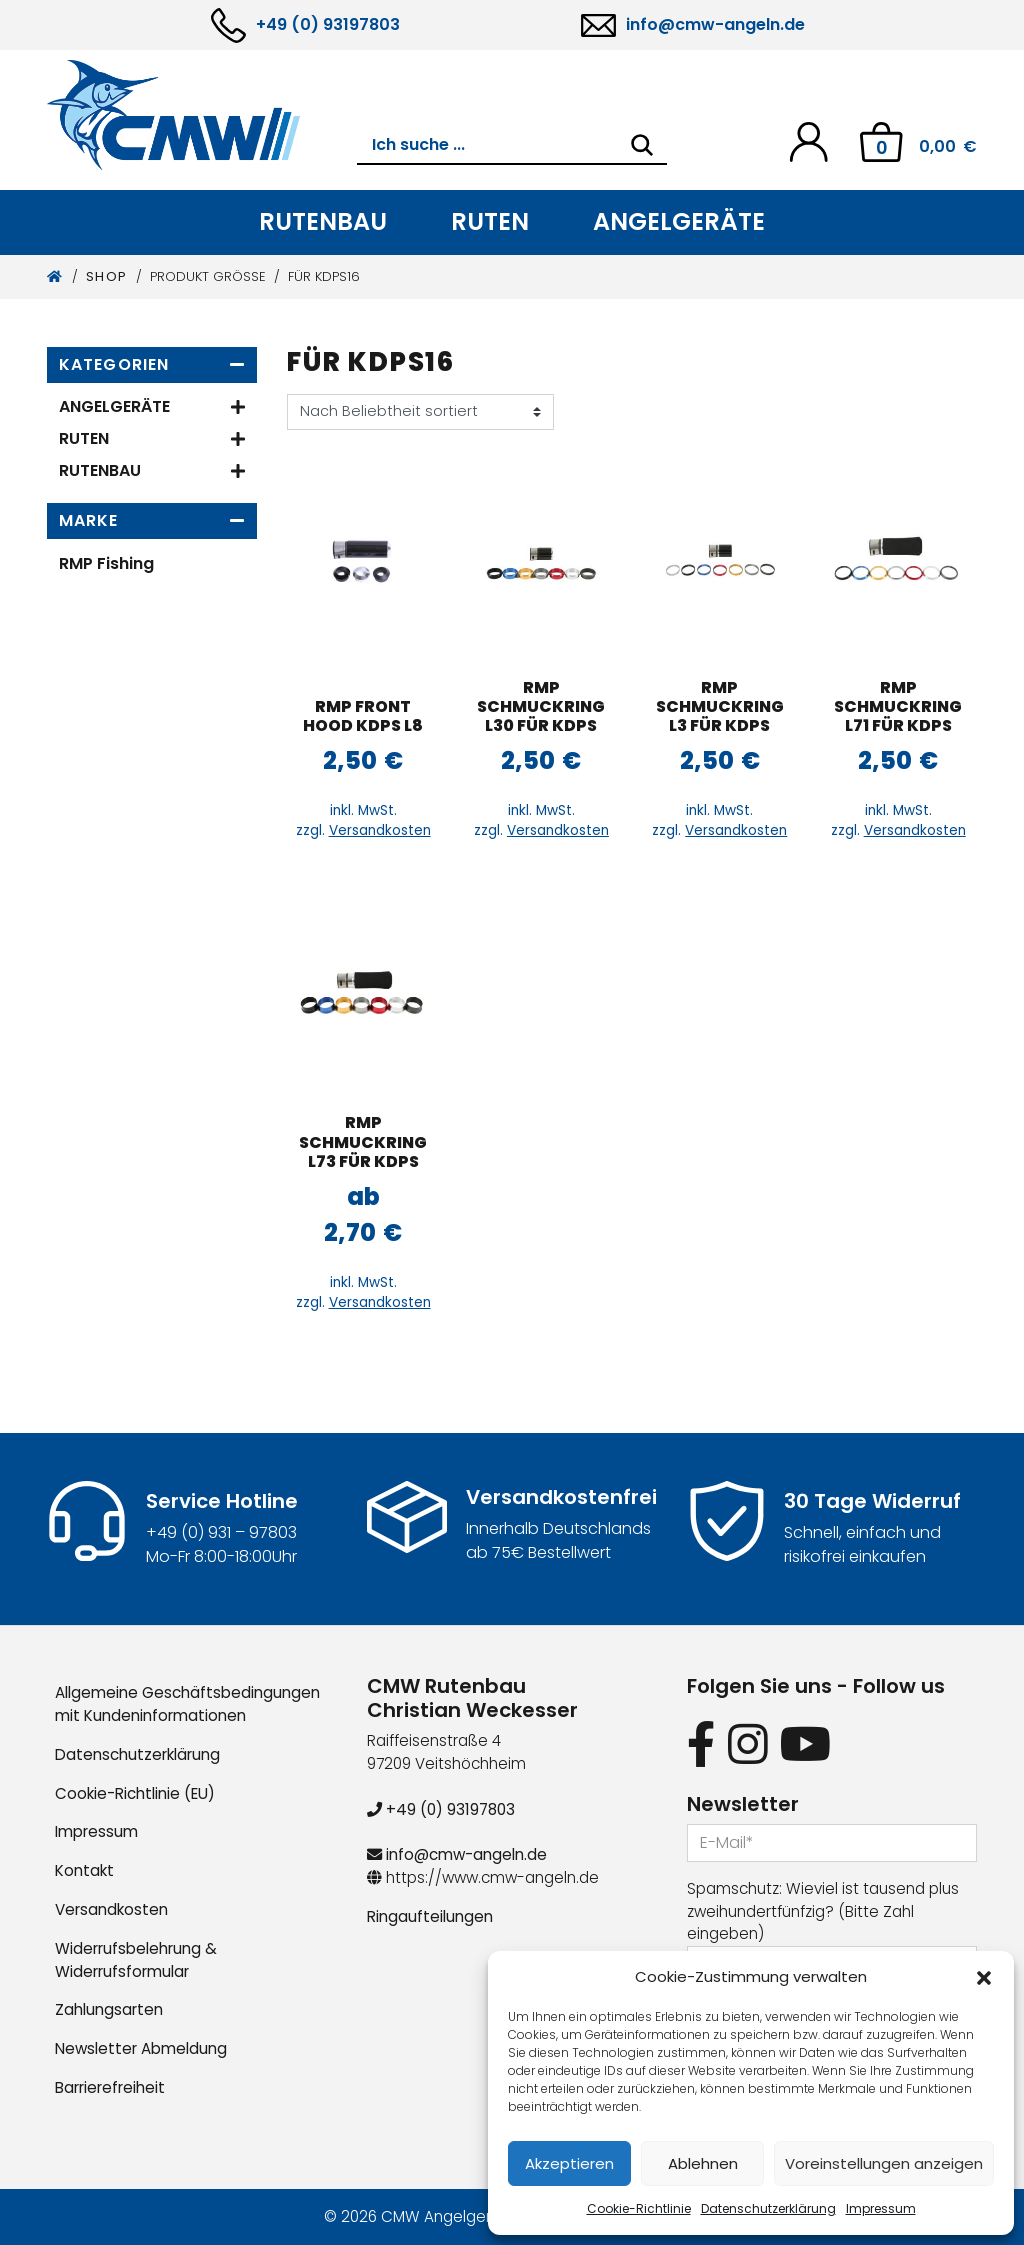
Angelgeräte (679, 221)
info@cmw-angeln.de (715, 24)
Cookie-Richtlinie (639, 2208)
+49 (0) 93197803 (328, 24)
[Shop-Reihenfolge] (420, 412)
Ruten (490, 221)
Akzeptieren (569, 2163)
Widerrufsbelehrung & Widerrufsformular (136, 1960)
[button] (984, 1977)
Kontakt (84, 1870)
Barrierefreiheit (110, 2087)
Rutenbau (323, 221)
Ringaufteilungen (430, 1916)
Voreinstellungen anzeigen (884, 2163)
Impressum (881, 2208)
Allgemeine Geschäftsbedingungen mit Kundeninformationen (187, 1704)
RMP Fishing (106, 563)
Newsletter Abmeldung (141, 2048)
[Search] (642, 145)
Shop (107, 276)
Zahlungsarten (109, 2009)
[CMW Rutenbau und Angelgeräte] (202, 115)
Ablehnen (703, 2163)
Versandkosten (380, 830)
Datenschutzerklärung (768, 2208)
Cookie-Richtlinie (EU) (135, 1793)
